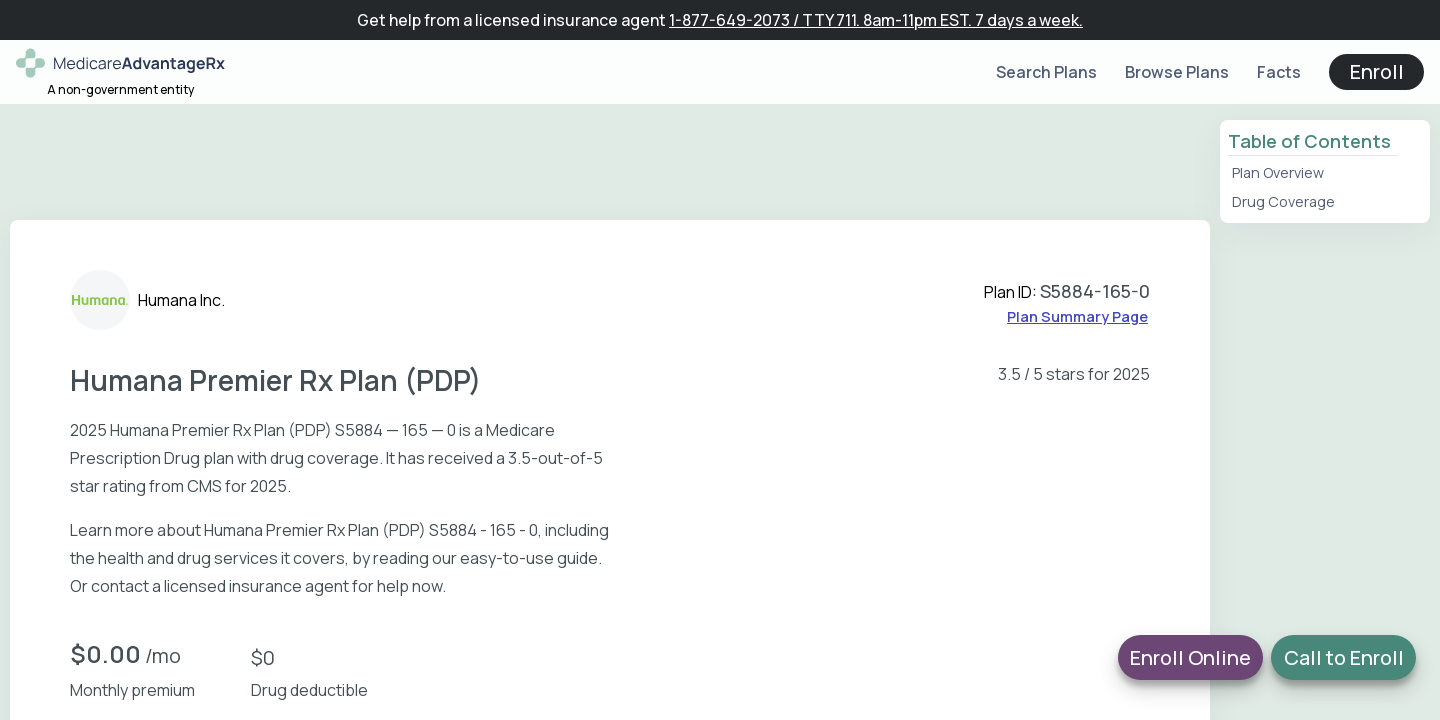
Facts (1279, 72)
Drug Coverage (1283, 201)
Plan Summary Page (1077, 316)
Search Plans (1046, 72)
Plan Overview (1278, 172)
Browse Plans (1177, 72)
